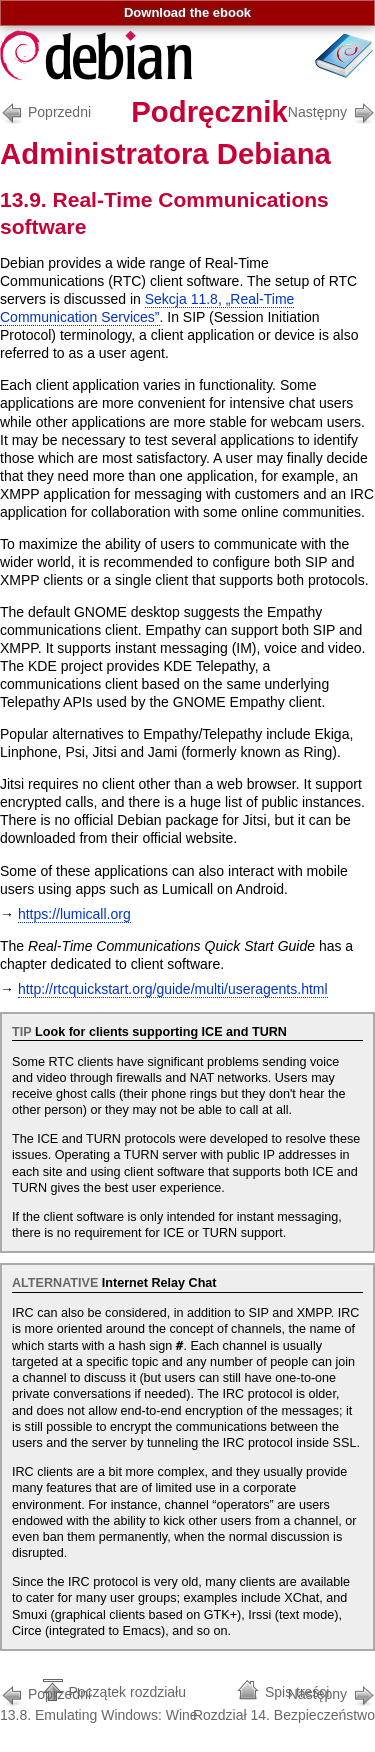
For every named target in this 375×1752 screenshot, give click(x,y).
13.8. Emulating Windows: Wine (99, 1702)
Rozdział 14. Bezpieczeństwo (284, 1702)
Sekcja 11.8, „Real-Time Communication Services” (147, 308)
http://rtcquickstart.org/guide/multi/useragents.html (173, 989)
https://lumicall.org (74, 914)
